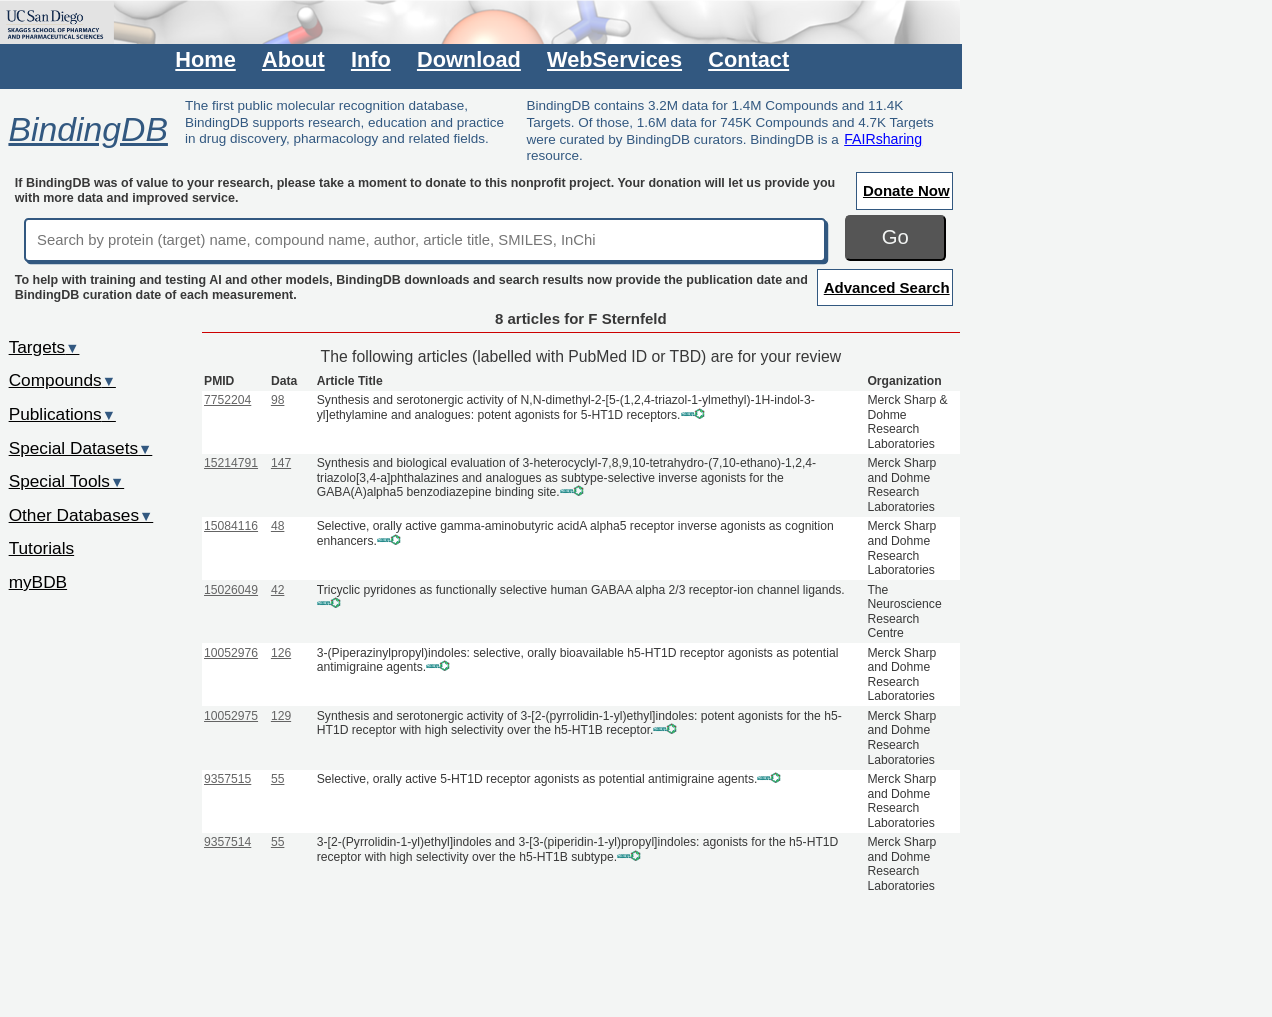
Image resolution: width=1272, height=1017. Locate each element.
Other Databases (81, 515)
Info (371, 59)
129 (281, 716)
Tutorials (42, 548)
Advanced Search (887, 287)
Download (469, 59)
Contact (748, 59)
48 (278, 526)
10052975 (231, 716)
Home (205, 59)
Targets (44, 347)
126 (281, 653)
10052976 (231, 653)
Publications (62, 414)
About (293, 59)
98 (278, 400)
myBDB (38, 582)
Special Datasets (81, 448)
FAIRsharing (883, 139)
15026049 (231, 590)
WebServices (614, 59)
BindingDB (87, 129)
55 (278, 779)
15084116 (231, 526)
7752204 (227, 400)
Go (895, 237)
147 (281, 463)
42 (278, 590)
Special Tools (67, 481)
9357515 (227, 779)
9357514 (227, 842)
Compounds (62, 380)
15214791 (231, 463)
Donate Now (906, 190)
